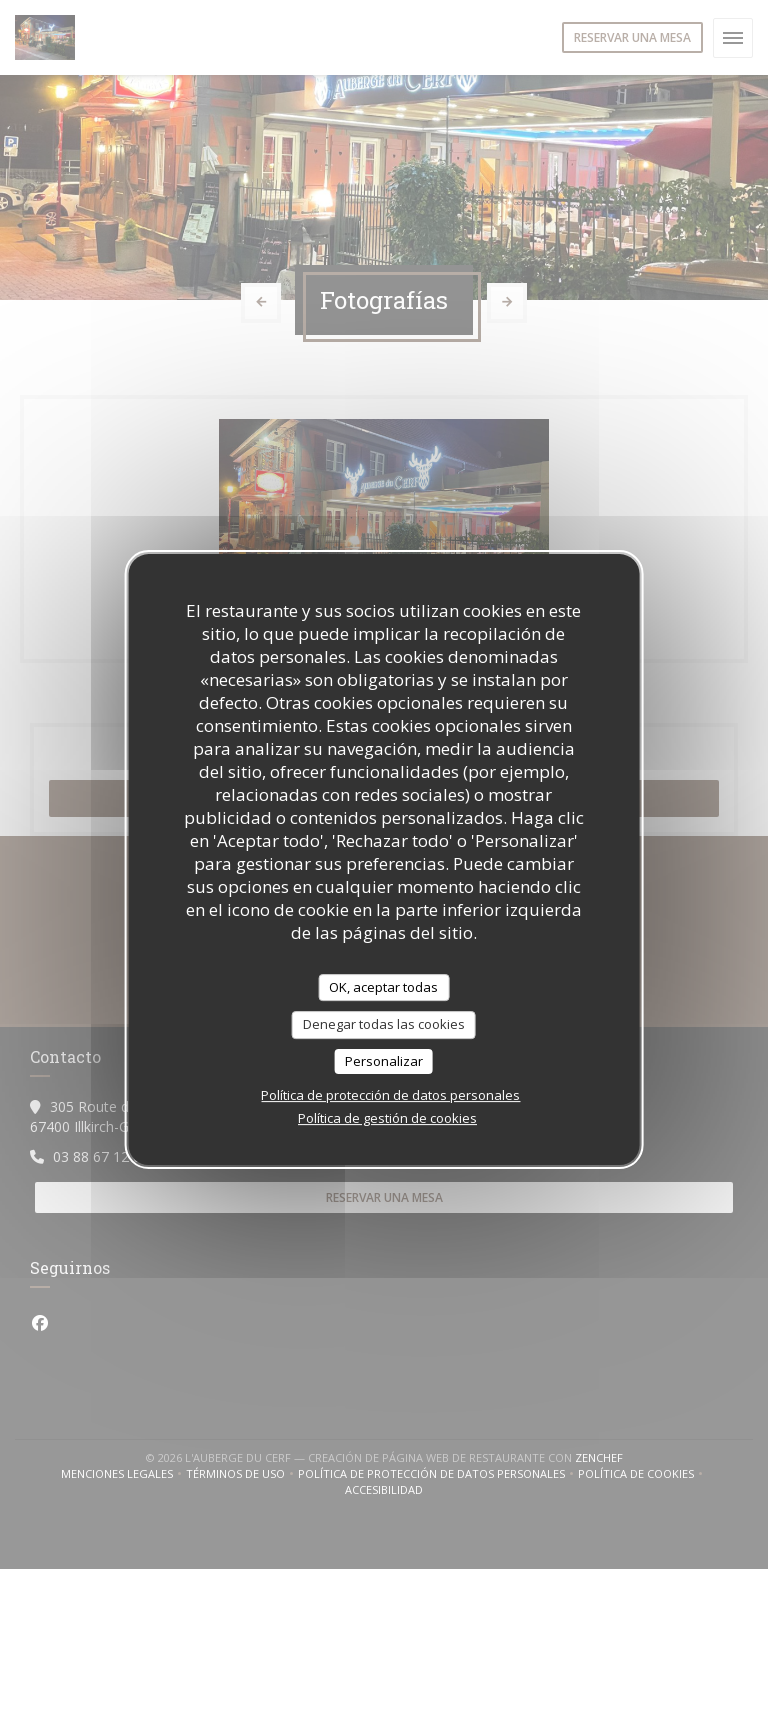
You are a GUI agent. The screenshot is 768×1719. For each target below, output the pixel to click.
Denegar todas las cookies (384, 1024)
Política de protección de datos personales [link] (390, 1095)
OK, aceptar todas (383, 987)
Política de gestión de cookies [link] (387, 1118)
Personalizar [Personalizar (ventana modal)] (384, 1061)
